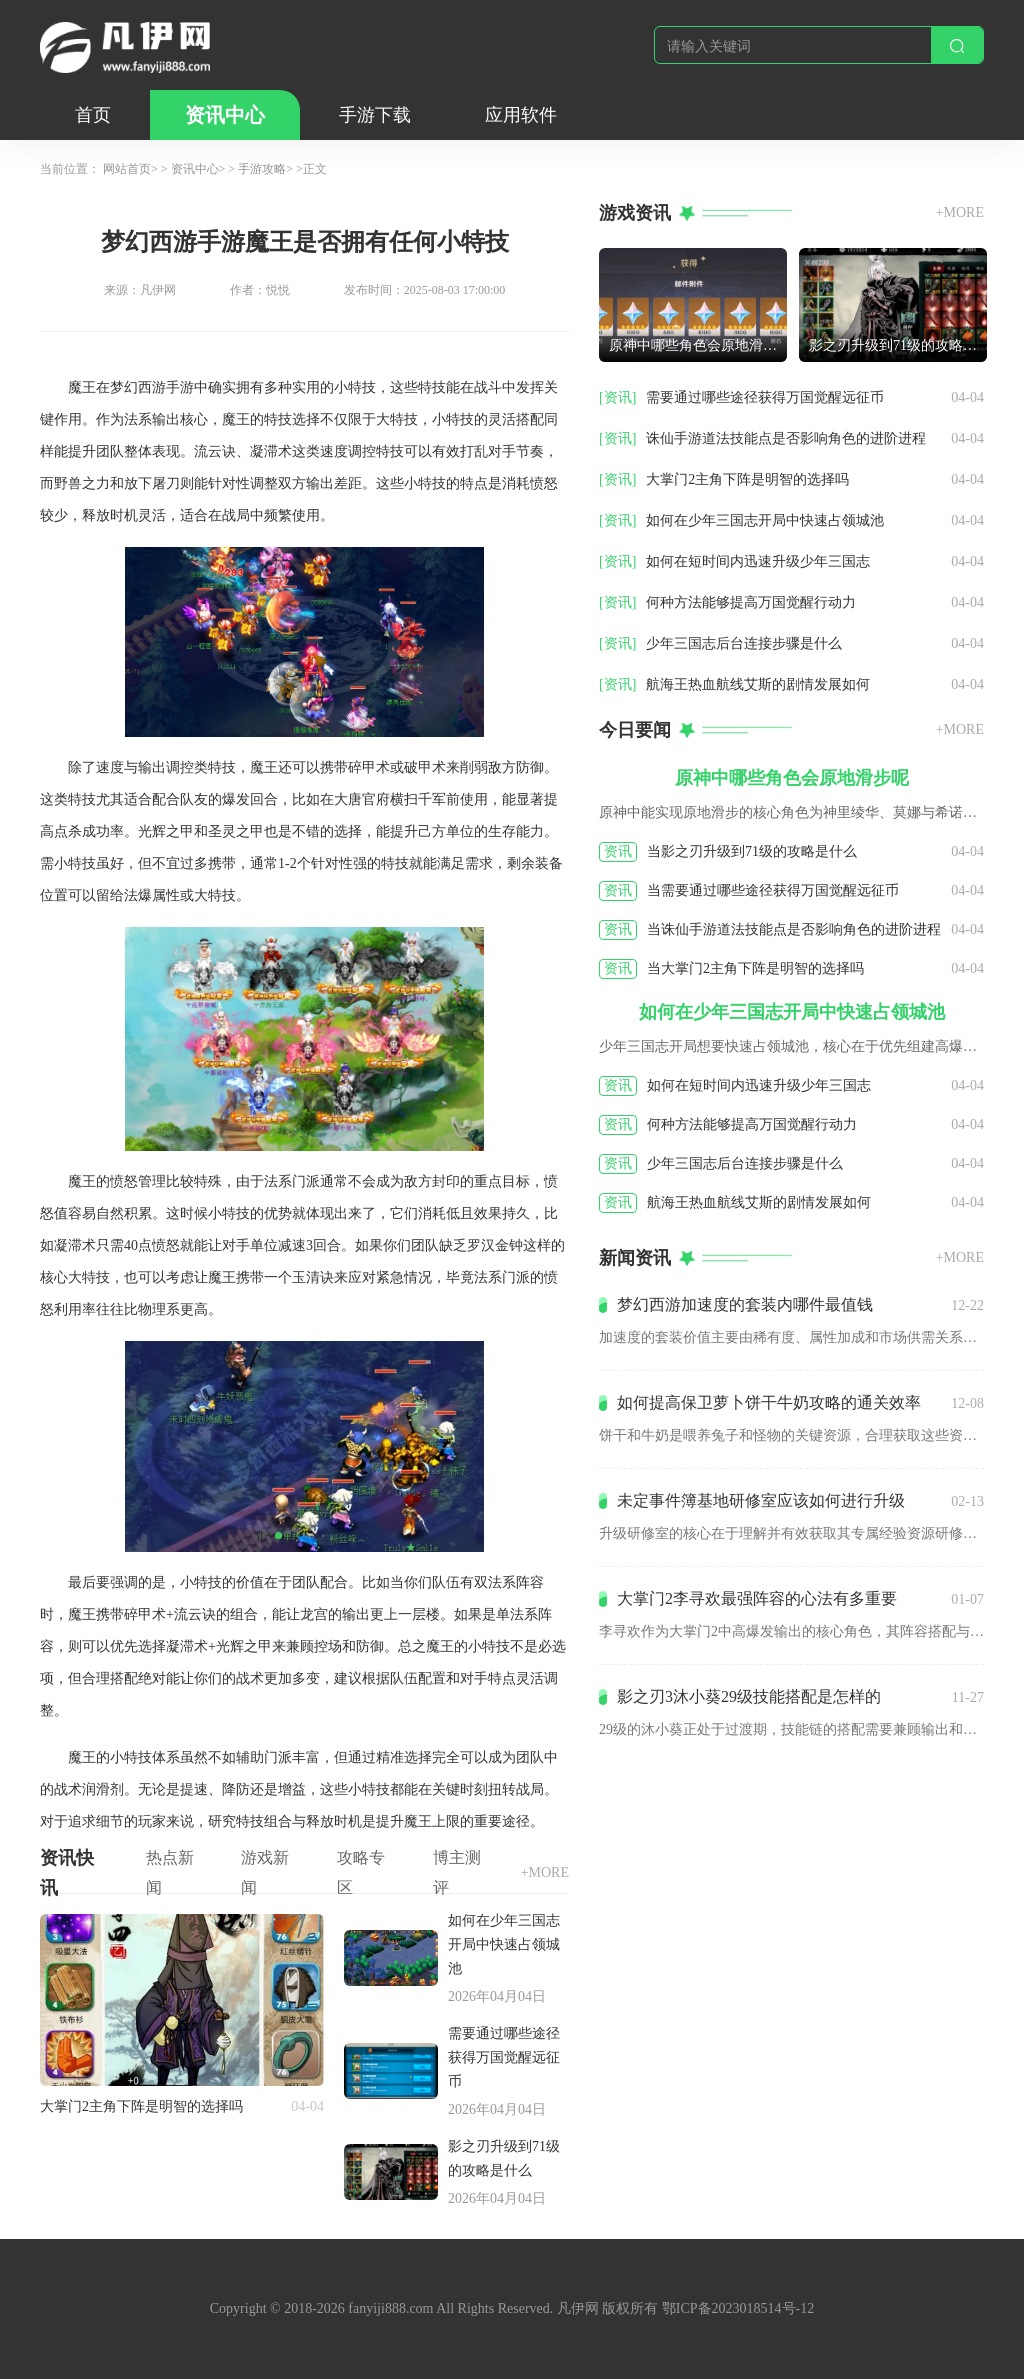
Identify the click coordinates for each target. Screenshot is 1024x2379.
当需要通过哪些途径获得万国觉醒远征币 (773, 890)
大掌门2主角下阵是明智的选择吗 (141, 2106)
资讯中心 (225, 115)
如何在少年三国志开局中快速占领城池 (504, 1944)
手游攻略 (262, 169)
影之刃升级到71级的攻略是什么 (504, 2158)
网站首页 (127, 169)
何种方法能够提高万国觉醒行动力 (751, 602)
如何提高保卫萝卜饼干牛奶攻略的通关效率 (769, 1402)
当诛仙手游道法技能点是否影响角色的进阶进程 (794, 929)
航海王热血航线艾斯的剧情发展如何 (758, 684)
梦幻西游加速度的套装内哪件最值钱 (745, 1304)
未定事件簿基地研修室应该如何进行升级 (761, 1500)
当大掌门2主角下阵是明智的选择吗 (755, 968)
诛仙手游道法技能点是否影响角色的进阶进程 (786, 438)
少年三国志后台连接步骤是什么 (744, 643)
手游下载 (375, 115)
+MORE (545, 1872)
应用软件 (521, 115)
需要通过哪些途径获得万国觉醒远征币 (504, 2057)
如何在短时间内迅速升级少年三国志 (758, 561)
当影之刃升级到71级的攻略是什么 (752, 851)
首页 (93, 115)
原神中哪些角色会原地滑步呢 (698, 345)
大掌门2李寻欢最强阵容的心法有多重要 (757, 1598)
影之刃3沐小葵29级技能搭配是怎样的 (749, 1696)
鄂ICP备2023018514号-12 (738, 2308)
